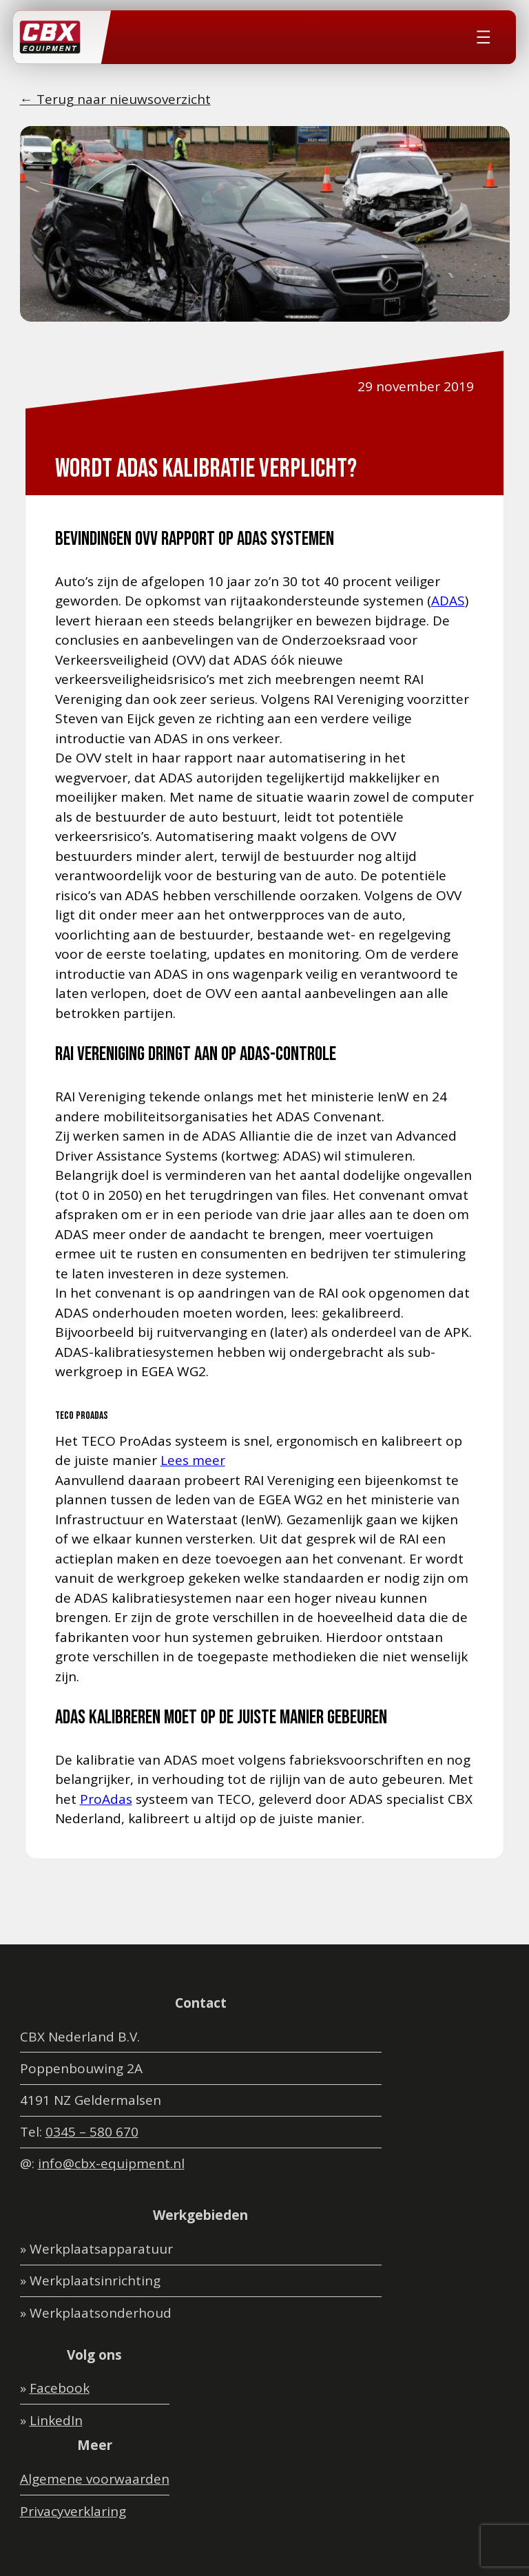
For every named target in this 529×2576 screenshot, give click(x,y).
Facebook (60, 2388)
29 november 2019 (415, 386)
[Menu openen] (483, 37)
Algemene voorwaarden (94, 2479)
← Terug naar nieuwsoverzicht (115, 99)
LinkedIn (56, 2420)
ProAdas (106, 1799)
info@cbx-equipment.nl (111, 2163)
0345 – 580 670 (91, 2132)
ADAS (448, 601)
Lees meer (192, 1460)
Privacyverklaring (73, 2511)
